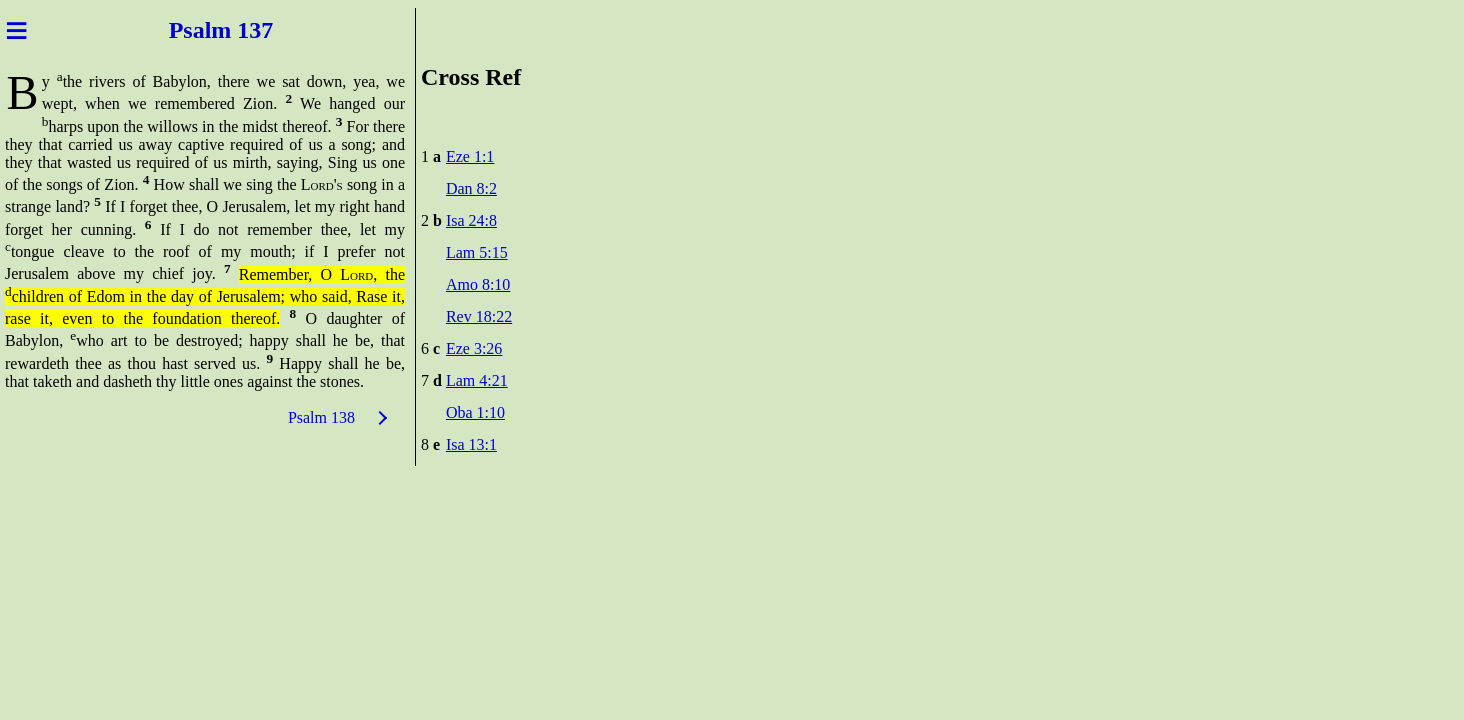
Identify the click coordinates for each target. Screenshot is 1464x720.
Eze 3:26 (474, 348)
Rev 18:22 (479, 316)
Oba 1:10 (475, 412)
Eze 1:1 (470, 156)
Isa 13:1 (471, 444)
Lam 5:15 (477, 252)
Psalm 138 (321, 417)
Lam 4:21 (477, 380)
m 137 (245, 30)
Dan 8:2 (471, 188)
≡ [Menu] (16, 30)
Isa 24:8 (471, 220)
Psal (187, 30)
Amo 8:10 (478, 284)
